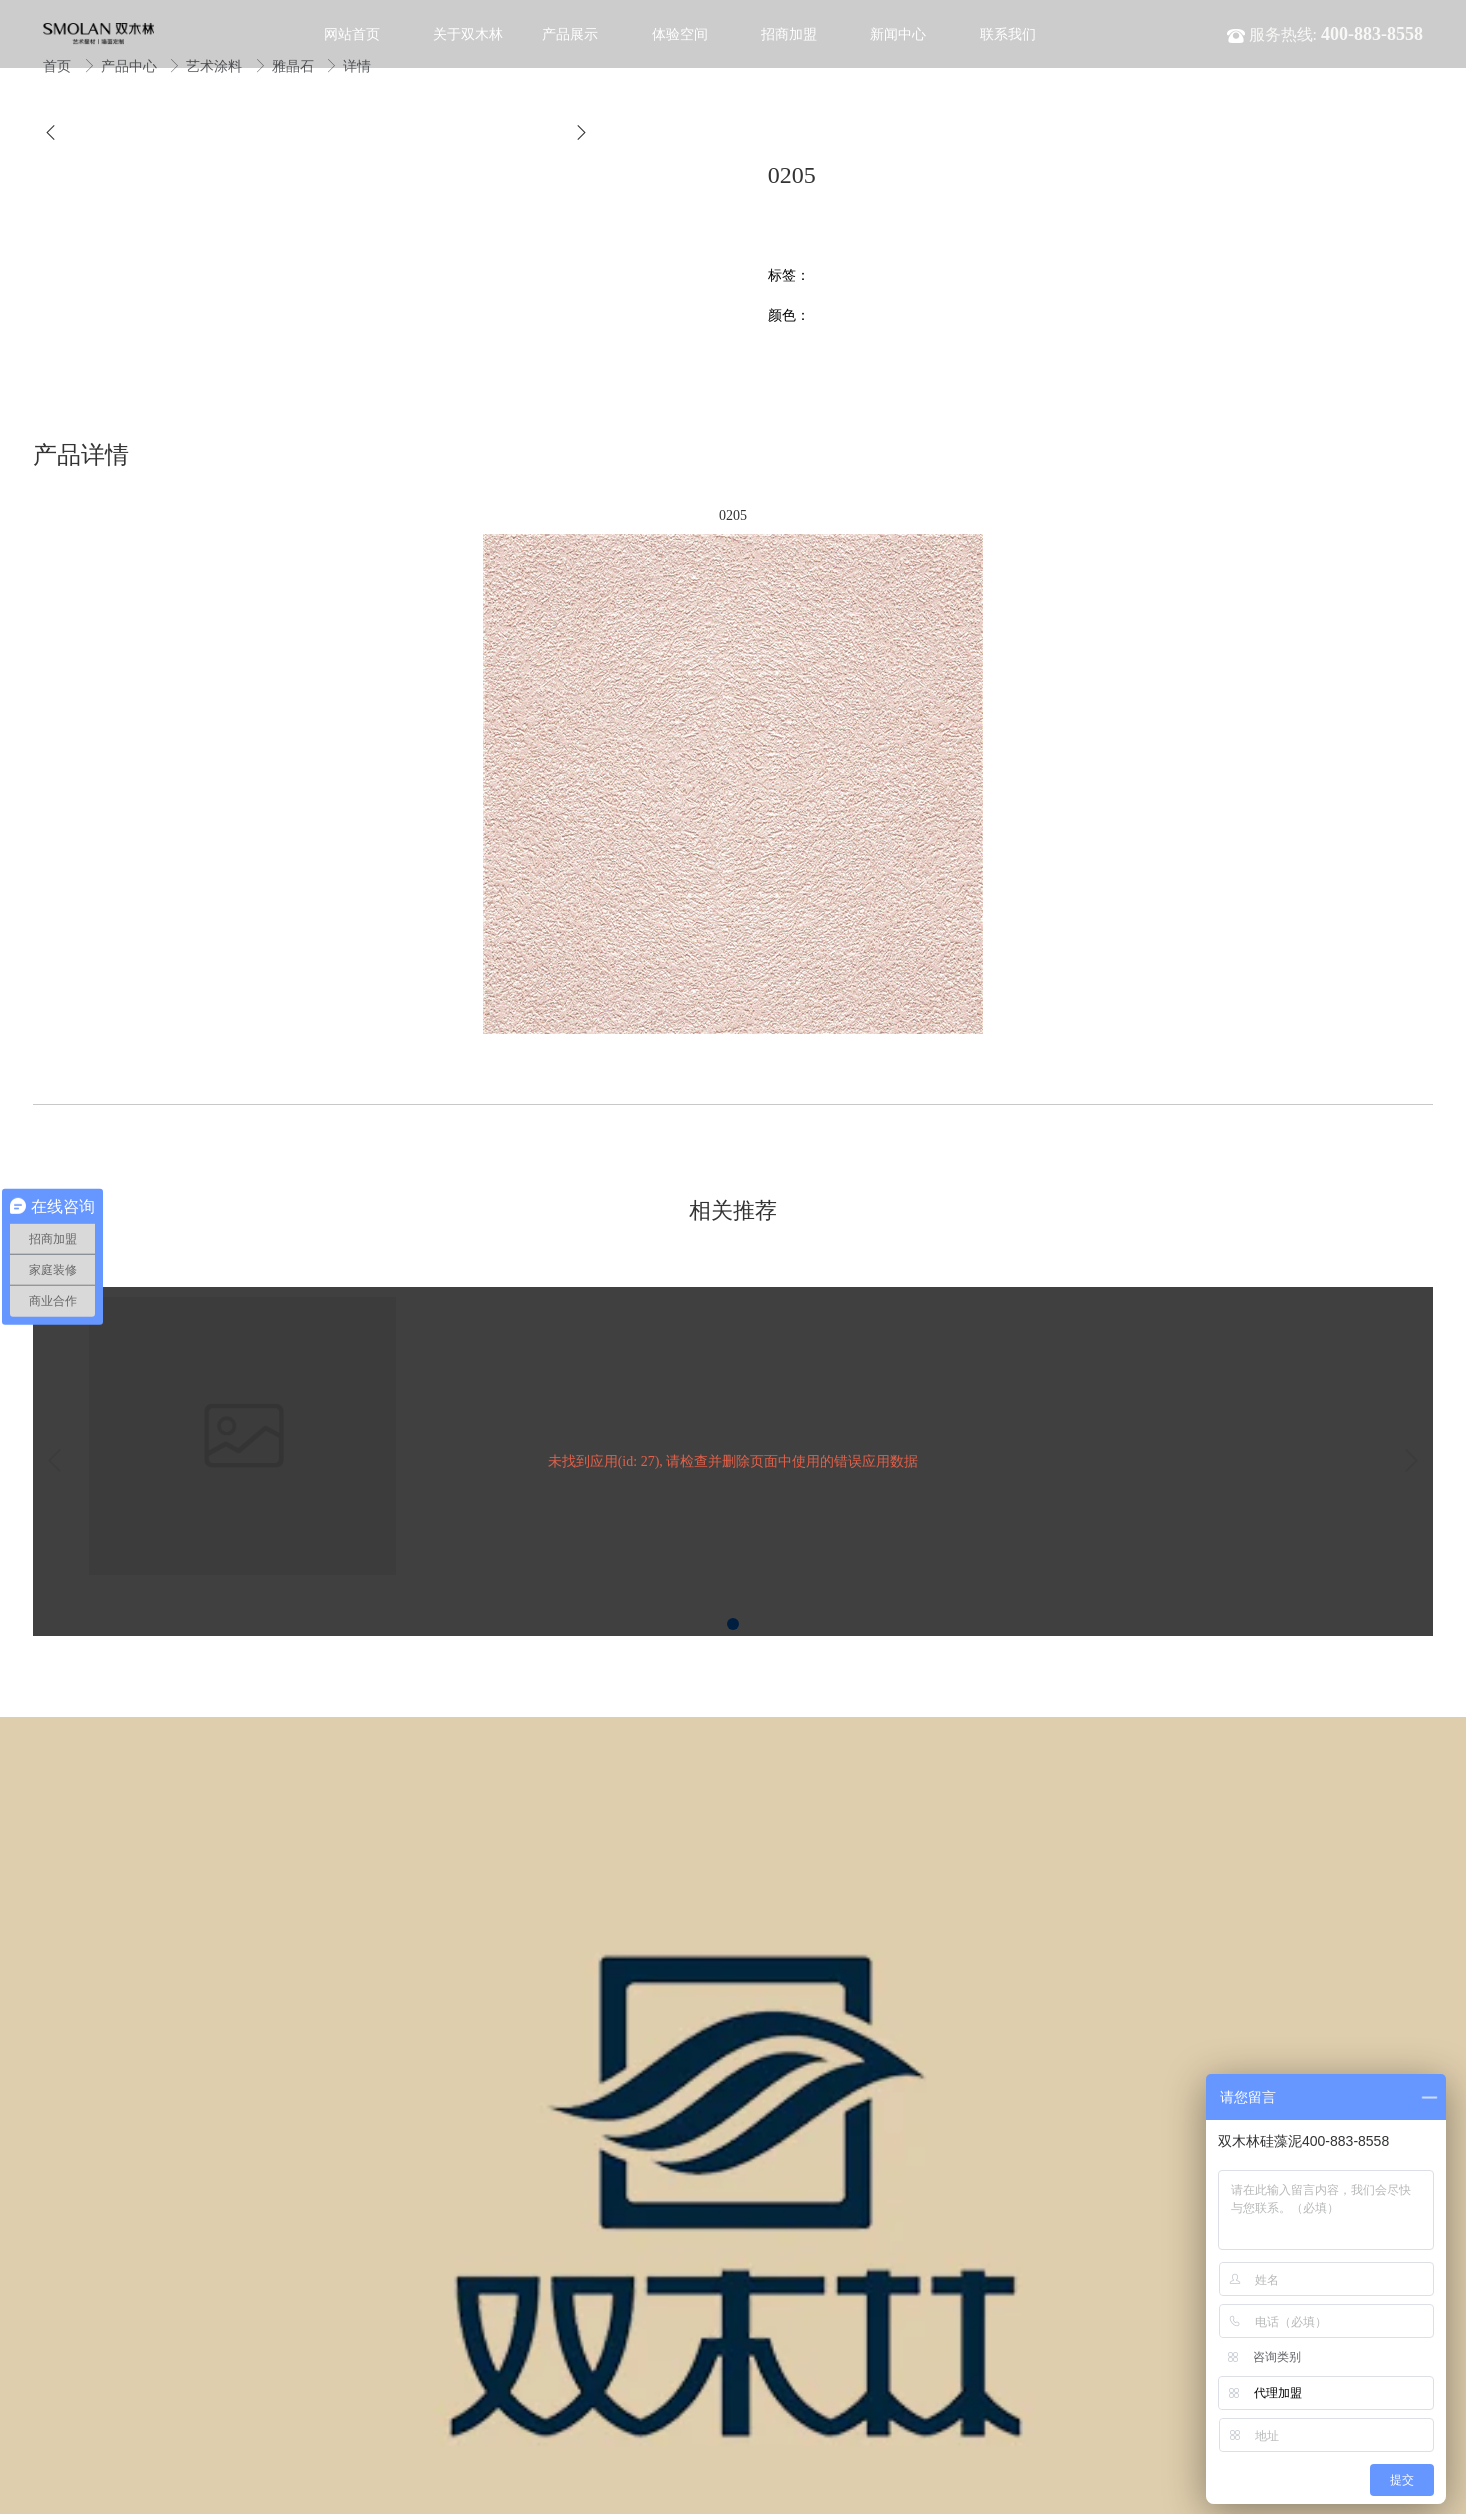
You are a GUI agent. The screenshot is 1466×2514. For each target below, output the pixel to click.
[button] (50, 132)
